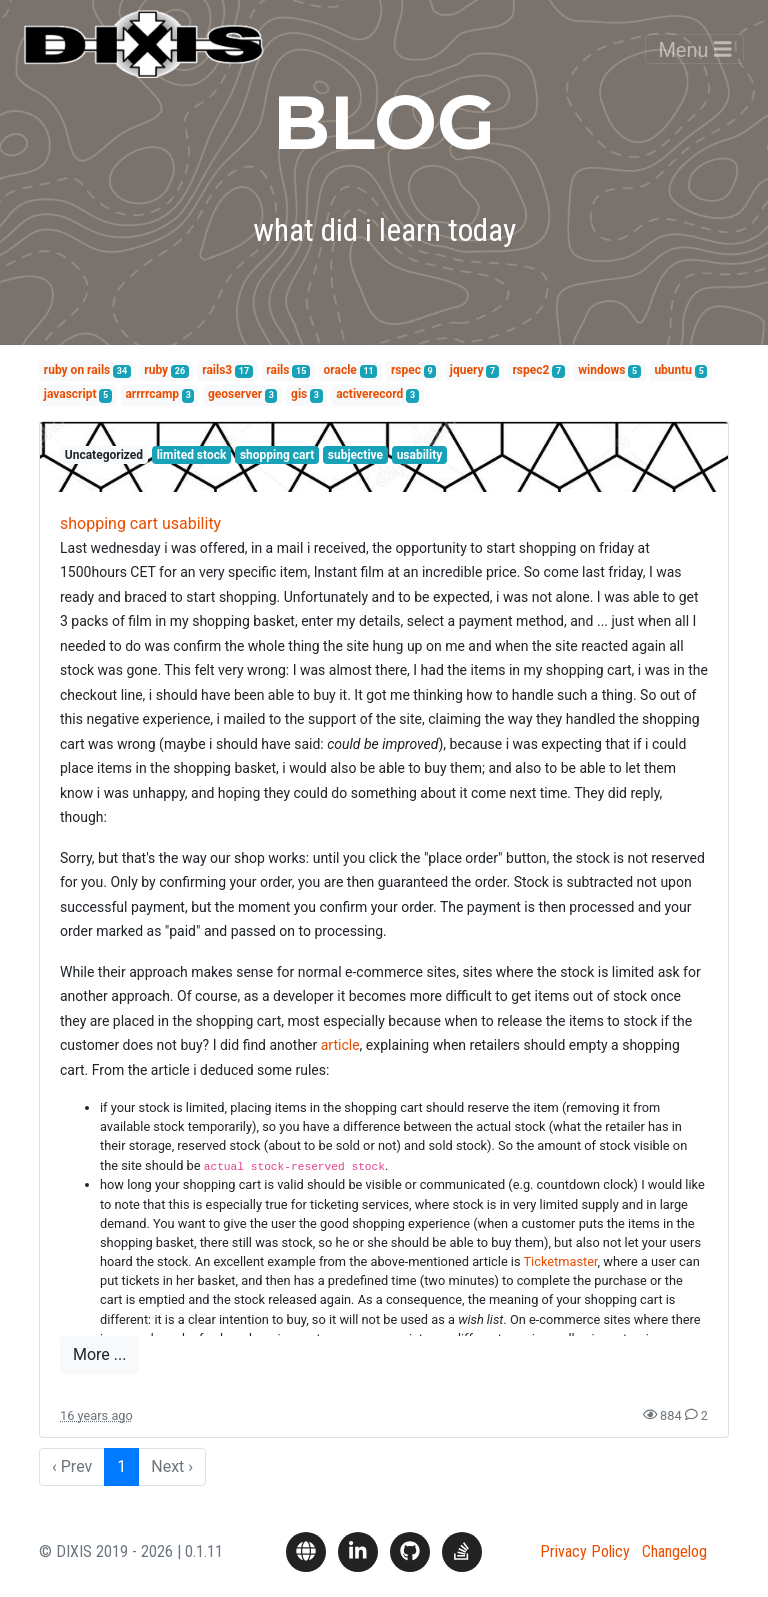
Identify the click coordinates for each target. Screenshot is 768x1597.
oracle (340, 370)
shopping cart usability (140, 523)
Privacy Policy (585, 1551)
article (340, 1045)
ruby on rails (77, 370)
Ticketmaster (560, 1261)
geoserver (235, 394)
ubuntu (673, 370)
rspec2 (530, 370)
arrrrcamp (152, 394)
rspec (406, 370)
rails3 (217, 370)
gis (299, 394)
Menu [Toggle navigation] (694, 64)
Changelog (674, 1551)
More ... (99, 1354)
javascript (70, 394)
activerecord (369, 394)
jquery (467, 370)
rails (277, 370)
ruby (156, 370)
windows (601, 370)
